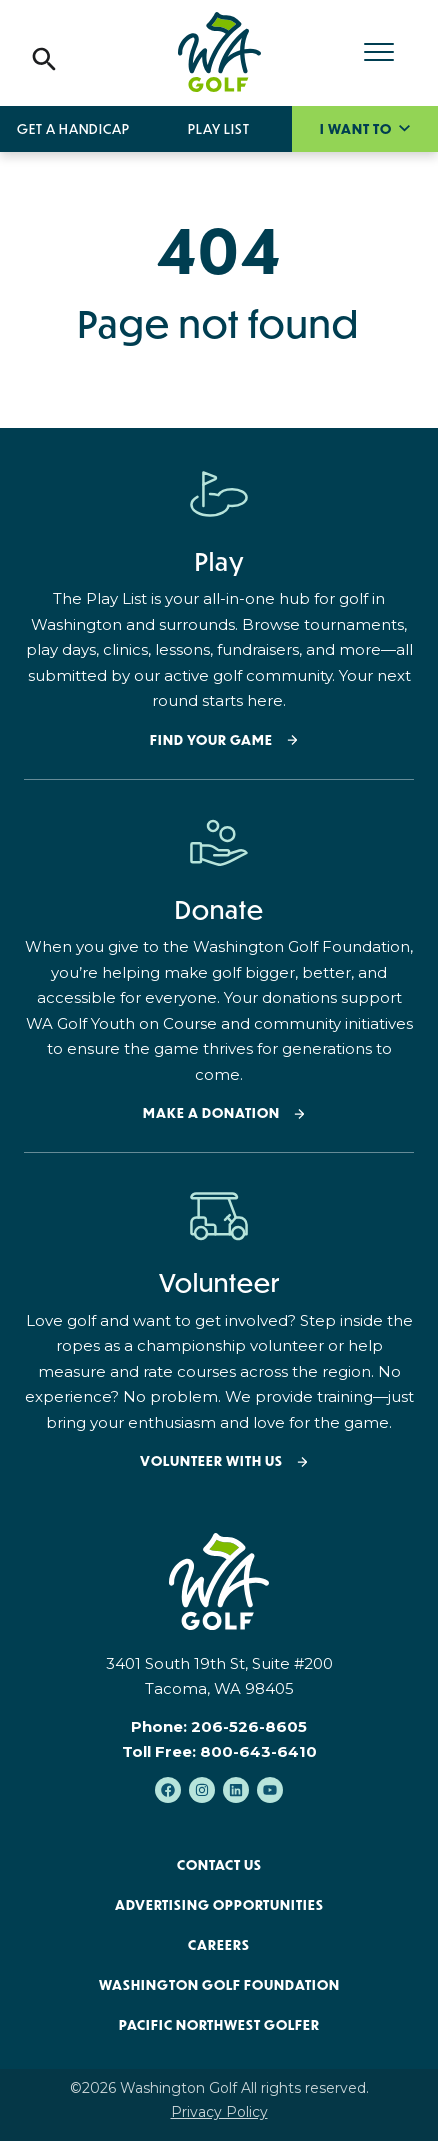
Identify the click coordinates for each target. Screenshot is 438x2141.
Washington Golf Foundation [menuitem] (219, 1985)
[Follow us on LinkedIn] (236, 1790)
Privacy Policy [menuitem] (219, 2112)
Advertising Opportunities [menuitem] (219, 1905)
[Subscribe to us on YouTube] (270, 1790)
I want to (357, 129)
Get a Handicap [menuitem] (73, 129)
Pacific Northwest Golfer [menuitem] (219, 2025)
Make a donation (211, 1113)
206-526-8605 (249, 1726)
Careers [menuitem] (219, 1945)
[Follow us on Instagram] (202, 1790)
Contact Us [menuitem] (219, 1865)
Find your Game (211, 740)
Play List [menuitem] (219, 129)
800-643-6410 (258, 1751)
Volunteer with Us (211, 1461)
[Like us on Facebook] (168, 1790)
